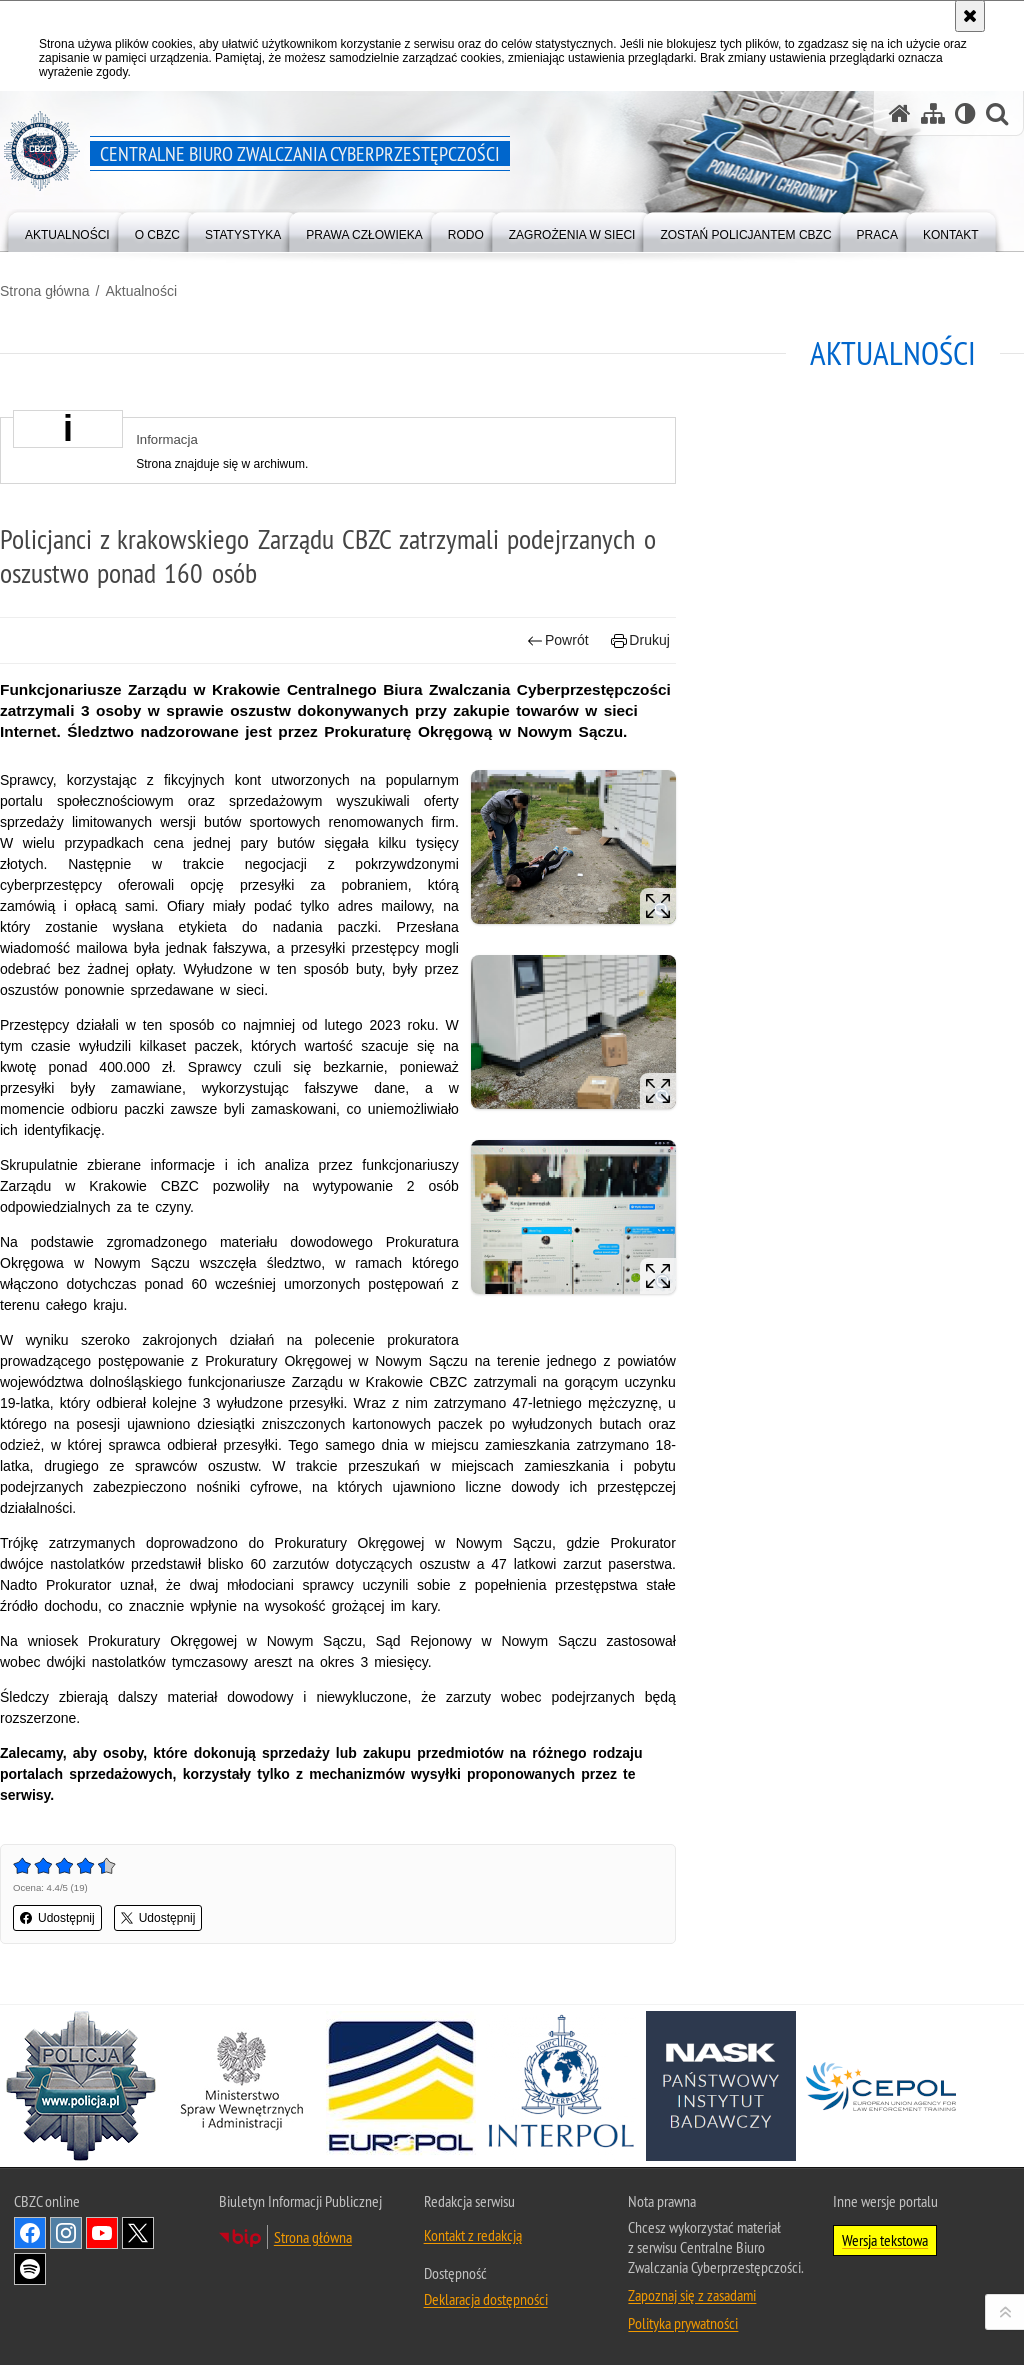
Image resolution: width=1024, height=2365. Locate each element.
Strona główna (45, 291)
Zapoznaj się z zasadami (692, 2295)
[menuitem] (67, 230)
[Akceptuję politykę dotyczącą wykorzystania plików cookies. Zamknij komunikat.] (970, 16)
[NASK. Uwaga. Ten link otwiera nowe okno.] (721, 2086)
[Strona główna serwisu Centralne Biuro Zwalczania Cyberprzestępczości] (900, 113)
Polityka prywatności (683, 2323)
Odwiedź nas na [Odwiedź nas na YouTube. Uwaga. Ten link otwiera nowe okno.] (102, 2233)
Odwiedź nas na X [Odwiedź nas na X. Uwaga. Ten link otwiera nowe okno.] (138, 2233)
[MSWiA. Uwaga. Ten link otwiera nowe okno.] (241, 2086)
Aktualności (141, 291)
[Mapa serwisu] (933, 113)
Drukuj (640, 640)
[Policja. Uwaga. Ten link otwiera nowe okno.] (81, 2086)
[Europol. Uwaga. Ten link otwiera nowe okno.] (401, 2086)
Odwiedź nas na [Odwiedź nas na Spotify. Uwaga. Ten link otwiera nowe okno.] (30, 2269)
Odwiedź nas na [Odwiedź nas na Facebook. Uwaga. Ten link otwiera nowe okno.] (30, 2233)
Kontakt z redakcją (473, 2235)
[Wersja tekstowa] (965, 113)
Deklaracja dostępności (486, 2299)
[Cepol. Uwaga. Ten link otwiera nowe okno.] (881, 2086)
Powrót (558, 640)
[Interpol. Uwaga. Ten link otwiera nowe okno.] (561, 2086)
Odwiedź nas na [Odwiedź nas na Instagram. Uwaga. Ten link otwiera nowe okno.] (66, 2233)
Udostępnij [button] (57, 1918)
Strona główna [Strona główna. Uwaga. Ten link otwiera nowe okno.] (313, 2237)
